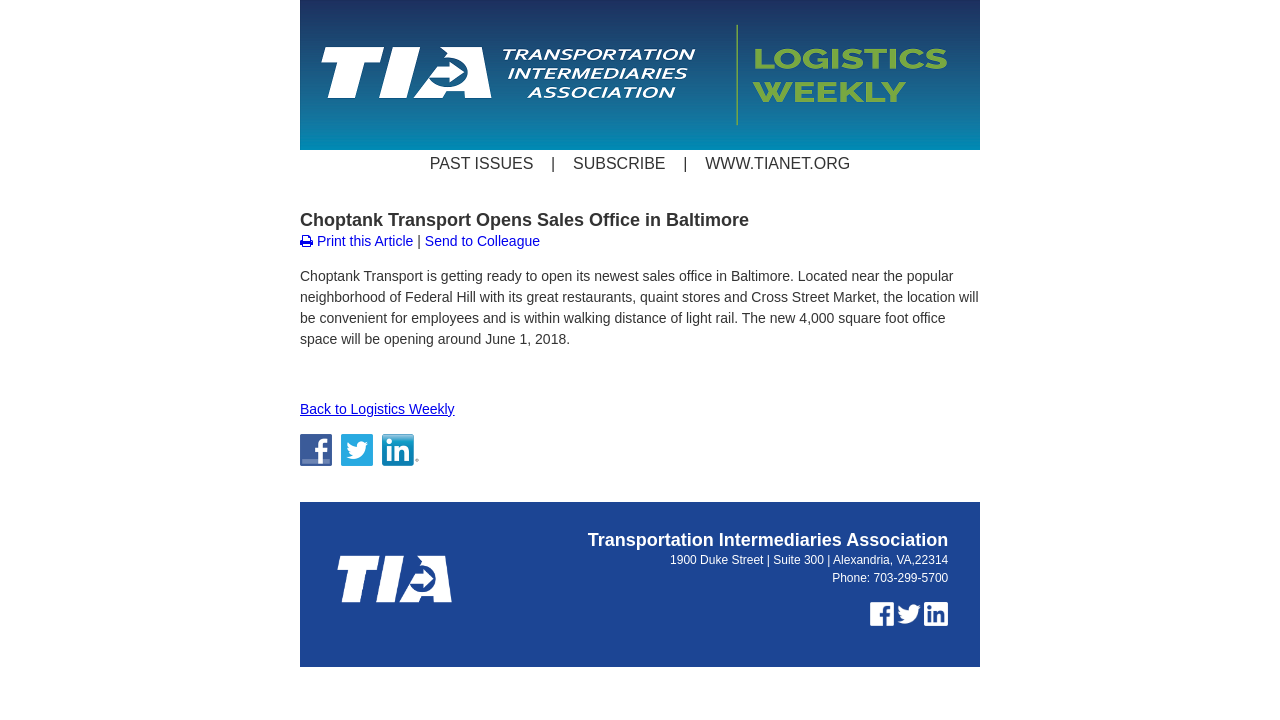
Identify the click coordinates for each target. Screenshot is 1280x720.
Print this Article (356, 241)
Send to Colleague (482, 241)
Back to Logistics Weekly (377, 409)
